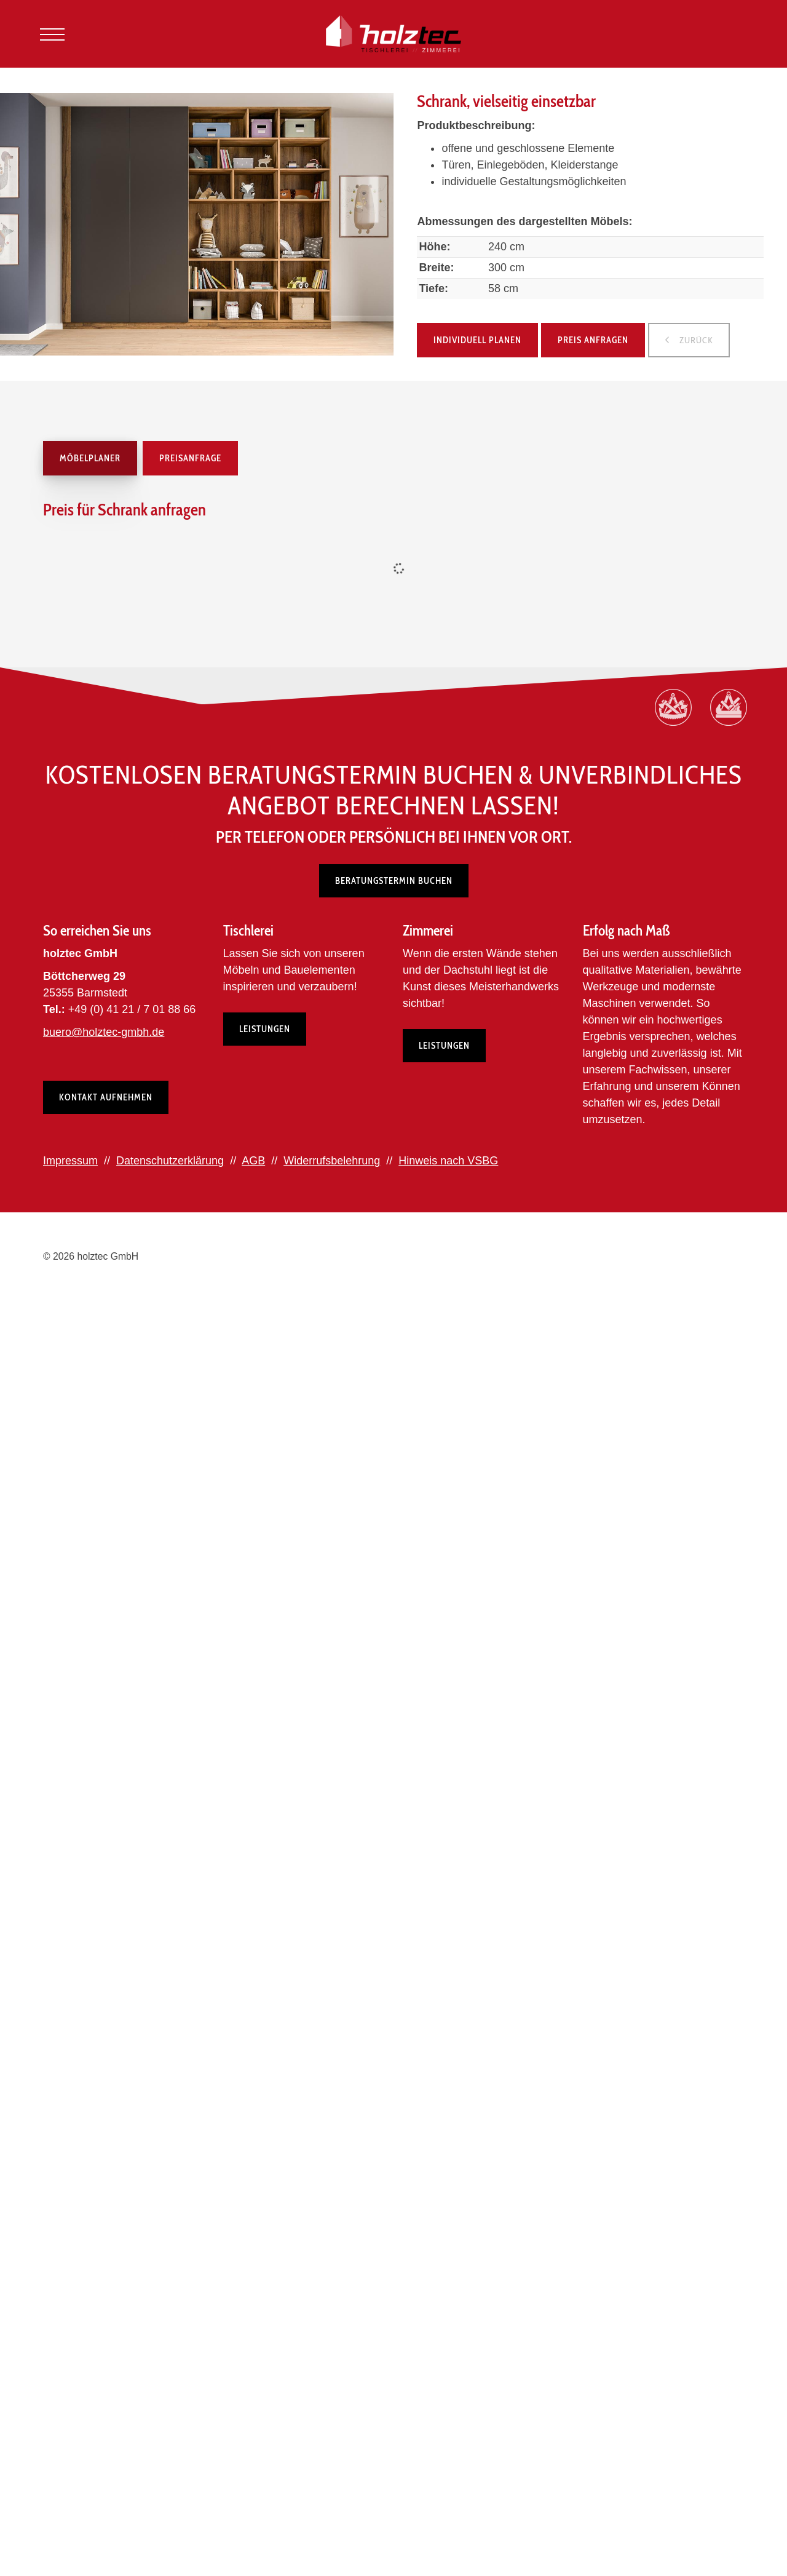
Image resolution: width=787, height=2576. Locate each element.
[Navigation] (52, 34)
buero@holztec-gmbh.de (103, 1032)
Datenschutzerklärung (170, 1161)
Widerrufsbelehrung (331, 1161)
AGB (253, 1161)
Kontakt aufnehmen (105, 1097)
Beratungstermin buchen (394, 880)
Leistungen (264, 1029)
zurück (695, 340)
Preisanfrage (190, 458)
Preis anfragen (593, 340)
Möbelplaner (90, 458)
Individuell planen (477, 340)
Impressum (70, 1161)
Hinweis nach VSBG (448, 1161)
